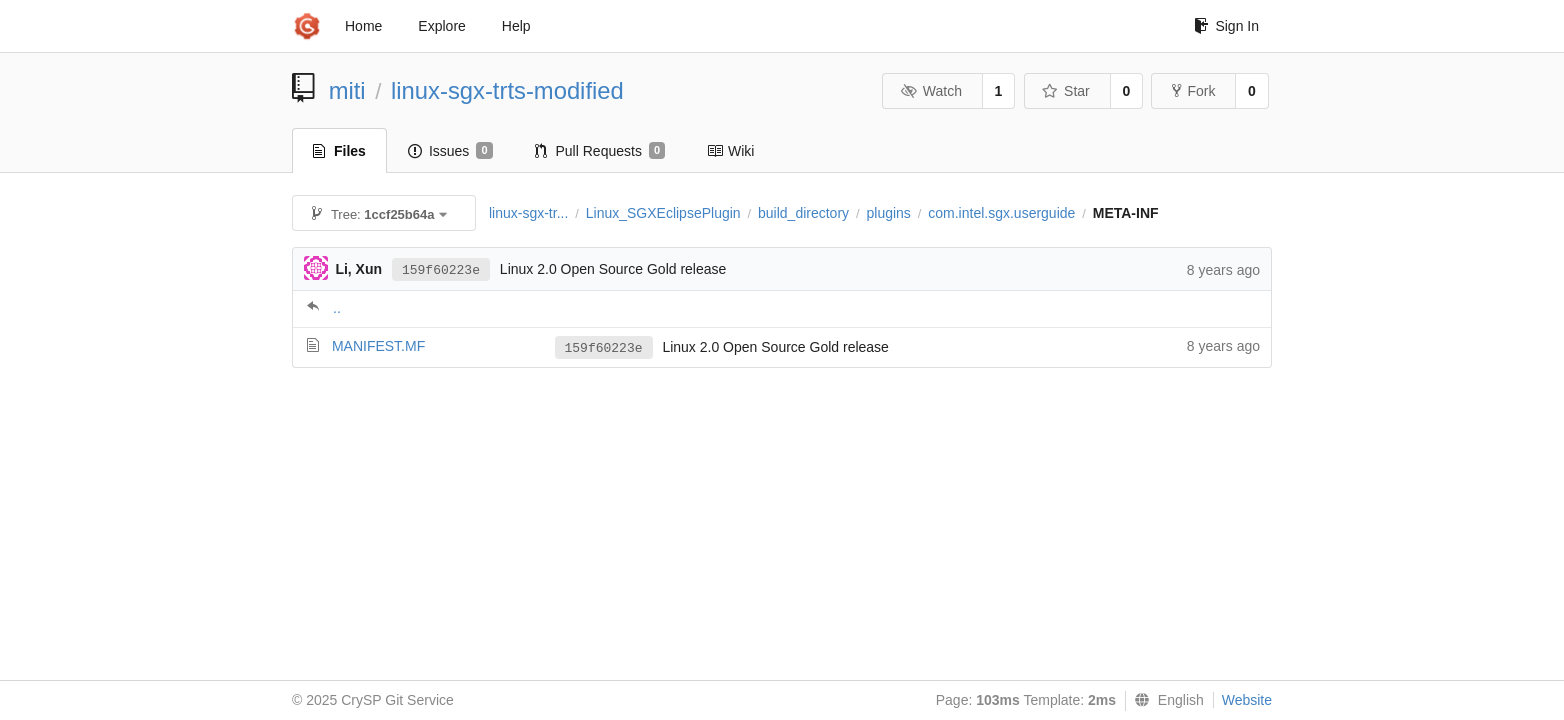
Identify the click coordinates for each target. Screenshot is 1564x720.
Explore (441, 26)
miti (347, 90)
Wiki (730, 151)
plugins (888, 213)
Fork (1193, 91)
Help (516, 26)
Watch (931, 91)
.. (337, 308)
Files (339, 151)
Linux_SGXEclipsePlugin (663, 213)
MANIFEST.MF (378, 346)
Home (363, 26)
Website (1247, 700)
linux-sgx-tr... (528, 213)
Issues (450, 151)
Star (1066, 91)
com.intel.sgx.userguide (1001, 213)
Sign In (1226, 26)
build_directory (803, 213)
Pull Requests (600, 151)
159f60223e (441, 270)
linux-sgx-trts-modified (507, 90)
